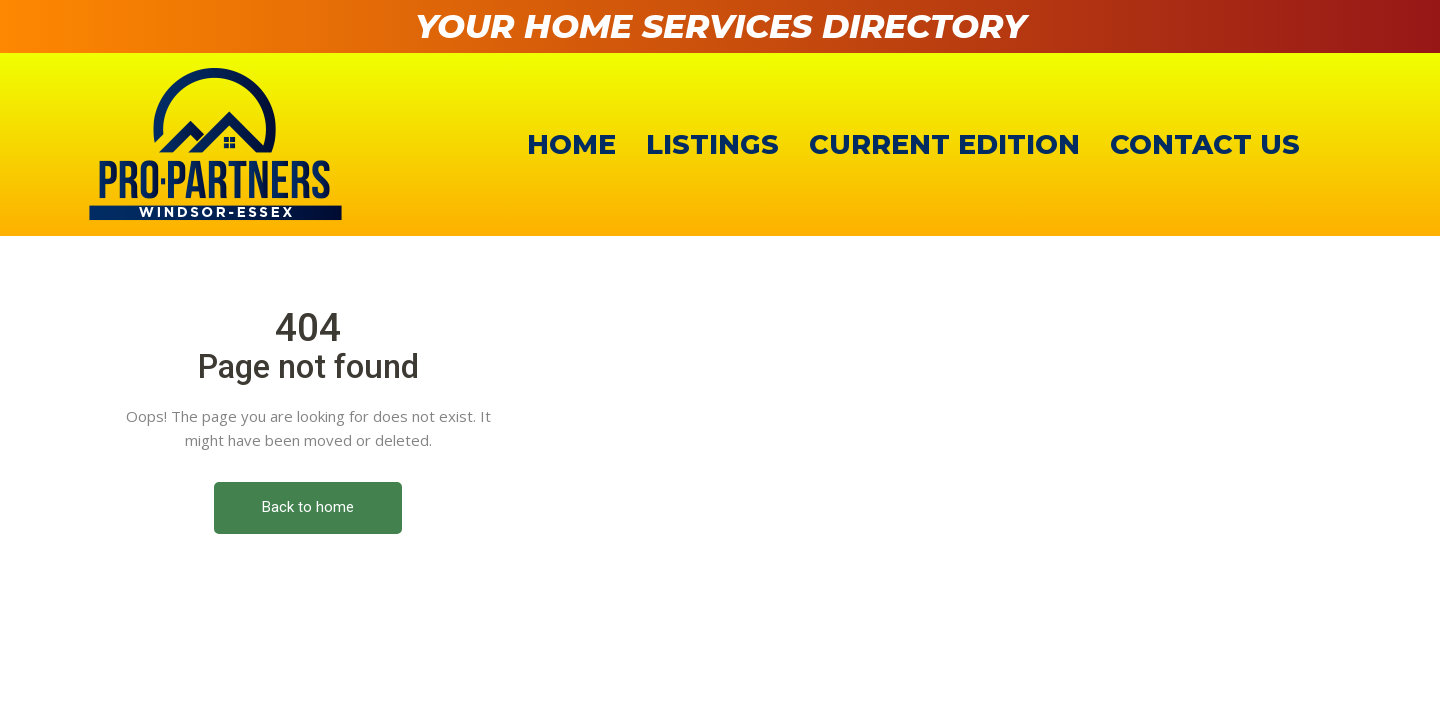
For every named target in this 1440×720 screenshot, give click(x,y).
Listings (712, 144)
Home (571, 144)
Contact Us (1205, 144)
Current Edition (944, 144)
